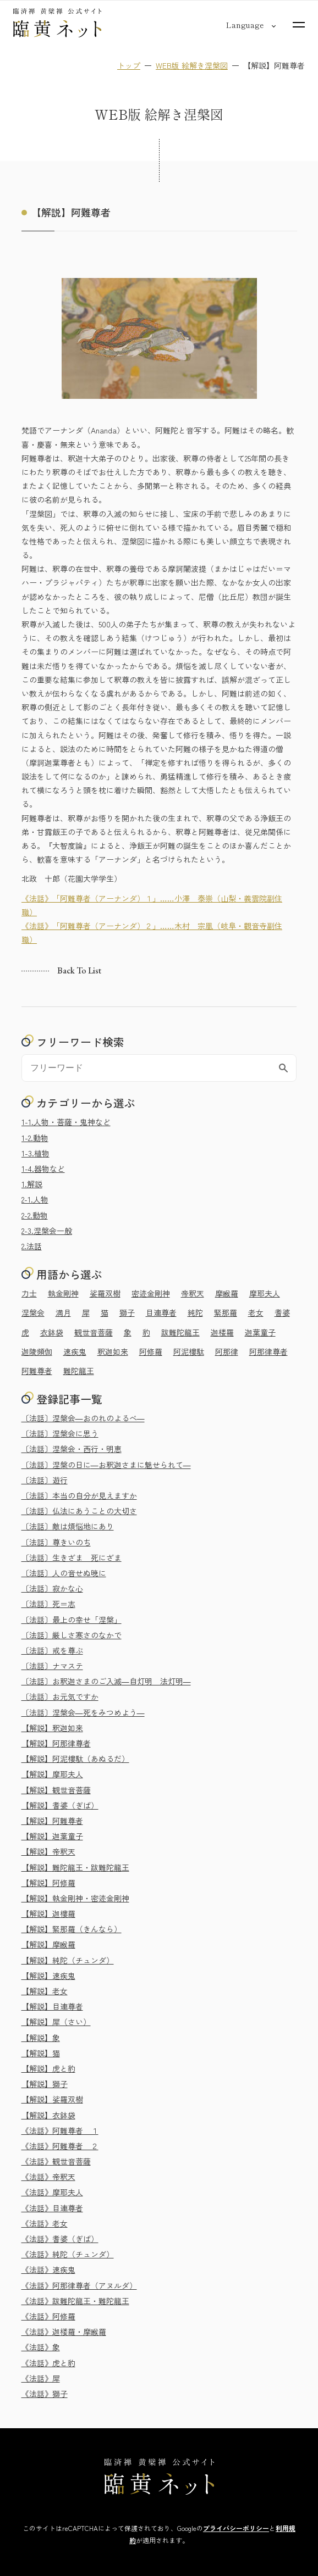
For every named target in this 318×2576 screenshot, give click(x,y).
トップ (128, 65)
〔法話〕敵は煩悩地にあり (67, 1526)
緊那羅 (225, 1312)
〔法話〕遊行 (44, 1480)
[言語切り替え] (244, 24)
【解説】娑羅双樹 (52, 2099)
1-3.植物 (35, 1153)
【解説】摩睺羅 (48, 1944)
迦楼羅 (222, 1332)
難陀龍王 (78, 1370)
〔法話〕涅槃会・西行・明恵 (71, 1448)
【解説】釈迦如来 (52, 1727)
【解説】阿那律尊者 (56, 1743)
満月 (63, 1312)
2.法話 (31, 1245)
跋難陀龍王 (180, 1332)
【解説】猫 (40, 2053)
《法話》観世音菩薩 (56, 2161)
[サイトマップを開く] (299, 24)
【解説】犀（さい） (56, 2021)
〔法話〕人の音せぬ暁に (63, 1572)
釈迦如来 (112, 1351)
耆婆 (282, 1312)
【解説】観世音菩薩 (56, 1789)
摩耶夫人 (264, 1293)
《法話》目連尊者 (52, 2207)
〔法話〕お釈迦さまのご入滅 (106, 1681)
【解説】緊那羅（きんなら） (71, 1928)
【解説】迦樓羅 (48, 1913)
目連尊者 (161, 1312)
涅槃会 (33, 1312)
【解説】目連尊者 (52, 2006)
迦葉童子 (260, 1332)
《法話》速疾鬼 (48, 2269)
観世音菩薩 (93, 1332)
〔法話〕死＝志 (48, 1603)
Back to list (79, 971)
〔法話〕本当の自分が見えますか (79, 1495)
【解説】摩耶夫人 (52, 1773)
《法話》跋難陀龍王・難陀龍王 (75, 2300)
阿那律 (226, 1351)
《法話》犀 (40, 2378)
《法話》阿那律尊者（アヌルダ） (79, 2285)
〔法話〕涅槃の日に (106, 1464)
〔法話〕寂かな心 (52, 1588)
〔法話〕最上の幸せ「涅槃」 (71, 1619)
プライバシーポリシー (236, 2528)
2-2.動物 (34, 1215)
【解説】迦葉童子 (52, 1836)
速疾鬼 (74, 1351)
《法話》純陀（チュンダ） (67, 2254)
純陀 (195, 1312)
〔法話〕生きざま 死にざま (71, 1557)
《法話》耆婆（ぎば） (59, 2238)
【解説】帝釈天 (48, 1851)
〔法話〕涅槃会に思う (59, 1433)
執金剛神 (63, 1293)
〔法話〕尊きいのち (56, 1542)
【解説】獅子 (44, 2083)
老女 (256, 1312)
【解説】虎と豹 (48, 2068)
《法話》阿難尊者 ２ (59, 2145)
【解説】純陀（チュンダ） (67, 1960)
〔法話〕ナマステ (52, 1665)
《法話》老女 (44, 2223)
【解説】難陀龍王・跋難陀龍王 (75, 1867)
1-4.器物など (43, 1168)
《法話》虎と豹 (48, 2362)
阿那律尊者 (268, 1351)
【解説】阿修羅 (48, 1882)
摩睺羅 (226, 1293)
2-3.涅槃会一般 (46, 1230)
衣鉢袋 (51, 1332)
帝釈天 (192, 1293)
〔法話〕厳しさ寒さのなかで (71, 1634)
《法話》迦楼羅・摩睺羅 (63, 2331)
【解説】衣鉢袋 (48, 2115)
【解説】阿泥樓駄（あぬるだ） (75, 1758)
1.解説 (31, 1183)
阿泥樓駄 (188, 1351)
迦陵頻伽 (36, 1351)
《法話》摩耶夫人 (52, 2191)
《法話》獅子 (44, 2393)
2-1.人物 (34, 1199)
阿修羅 (150, 1351)
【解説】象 (40, 2037)
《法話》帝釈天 (48, 2176)
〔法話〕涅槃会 (83, 1417)
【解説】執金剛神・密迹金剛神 (75, 1898)
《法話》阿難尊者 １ (59, 2130)
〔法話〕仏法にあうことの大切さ (79, 1510)
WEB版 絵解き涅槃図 (192, 65)
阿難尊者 (36, 1370)
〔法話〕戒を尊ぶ (52, 1650)
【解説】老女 (44, 1990)
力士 (29, 1293)
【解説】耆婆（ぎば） (59, 1805)
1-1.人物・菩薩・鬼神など (66, 1121)
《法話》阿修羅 (48, 2316)
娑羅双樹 (105, 1293)
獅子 (127, 1312)
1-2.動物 (34, 1137)
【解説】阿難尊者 (52, 1820)
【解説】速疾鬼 (48, 1975)
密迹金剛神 (150, 1293)
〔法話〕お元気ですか (59, 1696)
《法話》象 (40, 2346)
